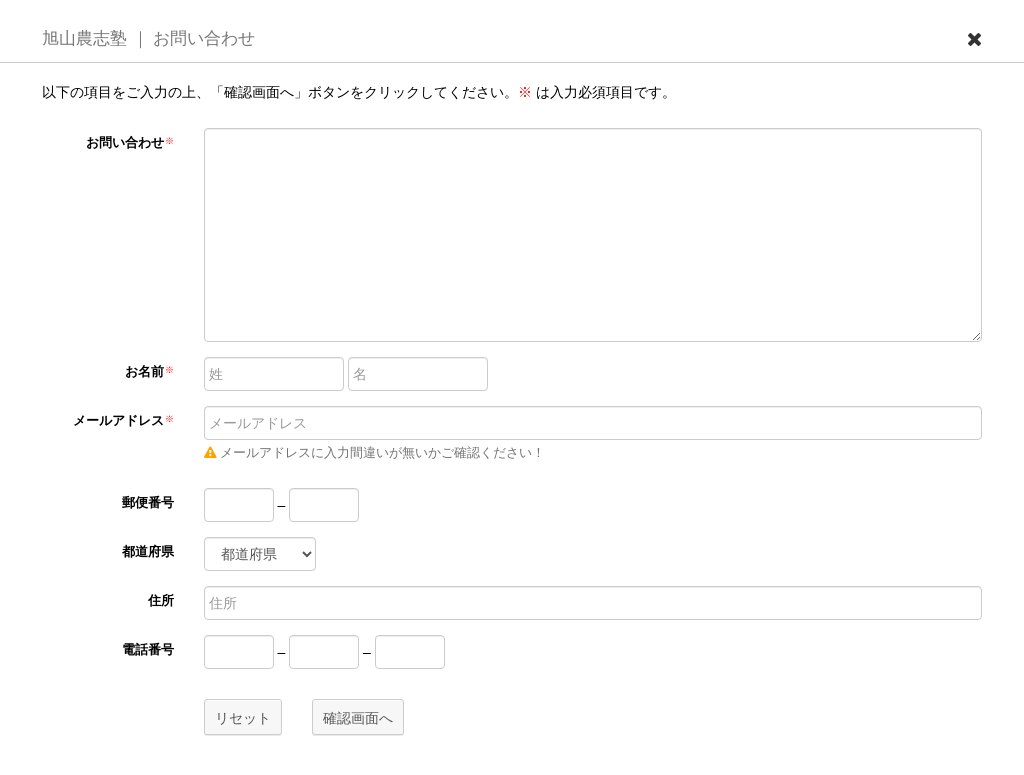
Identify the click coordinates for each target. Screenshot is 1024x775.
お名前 (149, 372)
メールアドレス (123, 421)
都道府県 (148, 552)
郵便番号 (148, 503)
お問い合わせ (130, 143)
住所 (161, 601)
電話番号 (148, 650)
